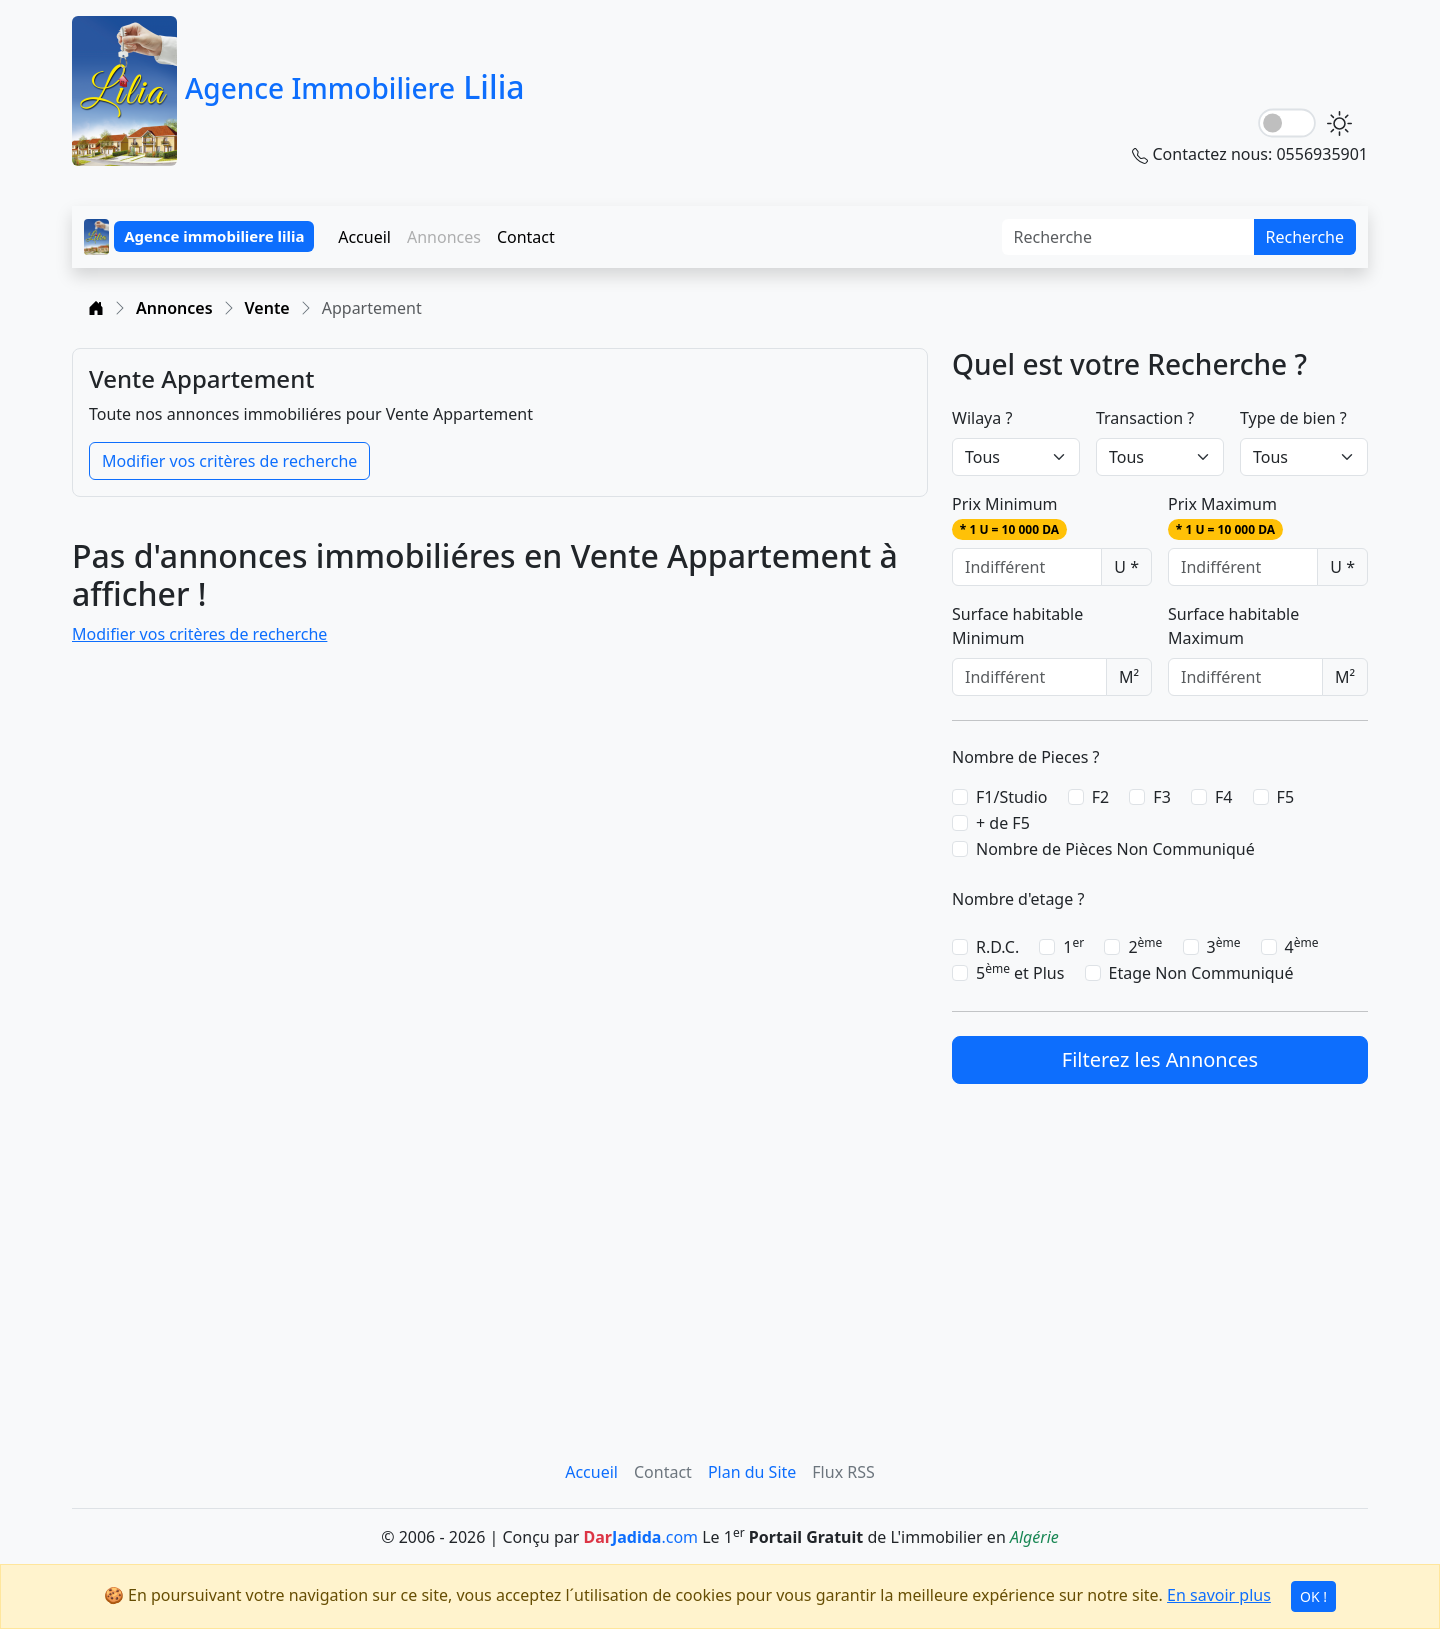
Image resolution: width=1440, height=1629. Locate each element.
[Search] (1128, 237)
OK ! (1313, 1596)
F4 (1223, 797)
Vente (267, 308)
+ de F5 (1003, 823)
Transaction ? (1145, 418)
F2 (1100, 797)
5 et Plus (1020, 972)
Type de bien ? (1293, 418)
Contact (526, 237)
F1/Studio (1012, 797)
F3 (1161, 797)
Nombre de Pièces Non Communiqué (1115, 849)
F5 (1285, 797)
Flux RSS (843, 1472)
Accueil (364, 237)
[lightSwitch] (1287, 123)
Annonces (174, 308)
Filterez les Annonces (1160, 1059)
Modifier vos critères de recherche (229, 461)
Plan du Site (752, 1472)
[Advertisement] (1160, 1248)
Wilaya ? (982, 418)
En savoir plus (1219, 1595)
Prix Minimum (1009, 516)
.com (640, 1537)
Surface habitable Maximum (1233, 626)
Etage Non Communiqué (1201, 973)
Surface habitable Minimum (1017, 626)
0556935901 (1322, 154)
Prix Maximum (1225, 516)
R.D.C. (997, 947)
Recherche (1305, 237)
